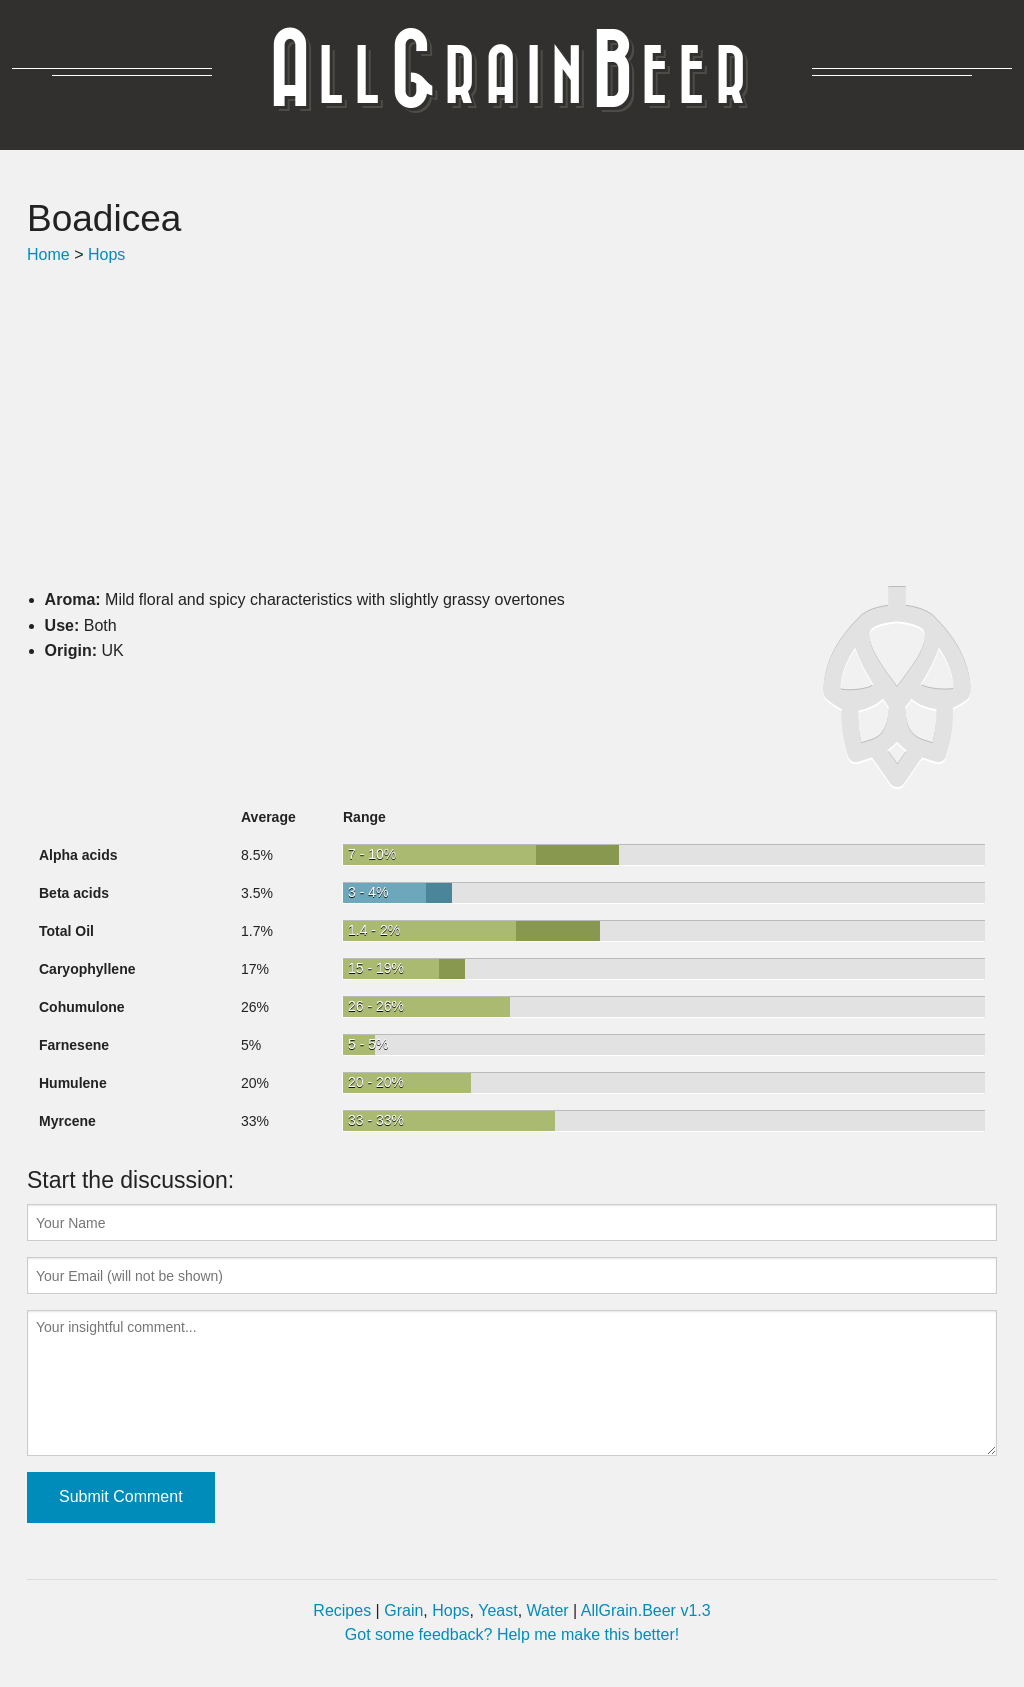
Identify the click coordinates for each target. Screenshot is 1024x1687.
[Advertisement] (512, 427)
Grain (403, 1610)
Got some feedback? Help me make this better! (512, 1634)
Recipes (342, 1610)
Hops (106, 254)
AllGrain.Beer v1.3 (646, 1610)
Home (48, 254)
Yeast (497, 1610)
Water (548, 1610)
